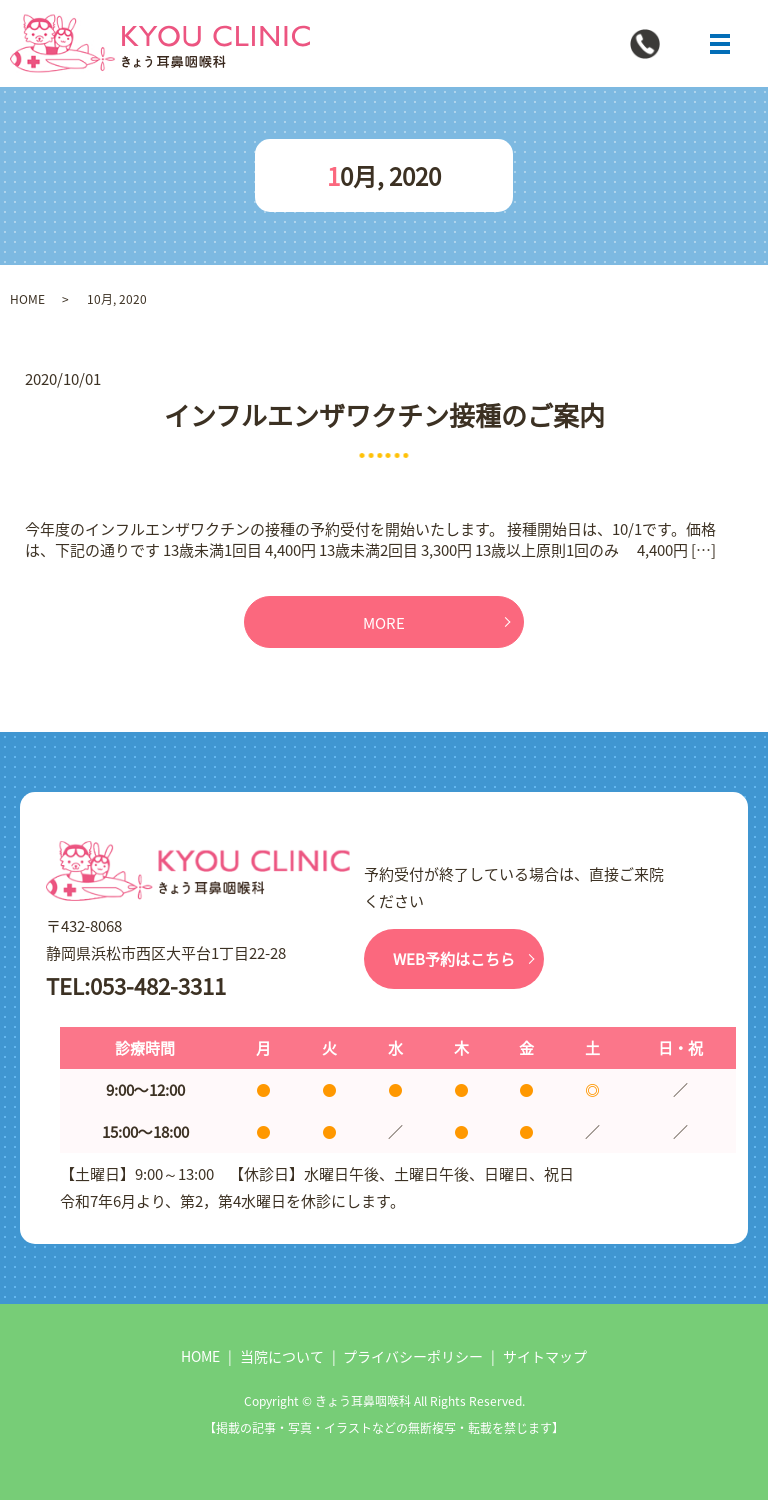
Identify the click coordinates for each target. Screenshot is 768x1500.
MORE (384, 622)
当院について (282, 1356)
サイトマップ (545, 1356)
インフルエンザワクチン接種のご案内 (384, 414)
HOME (27, 298)
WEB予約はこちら (454, 958)
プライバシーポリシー (413, 1356)
